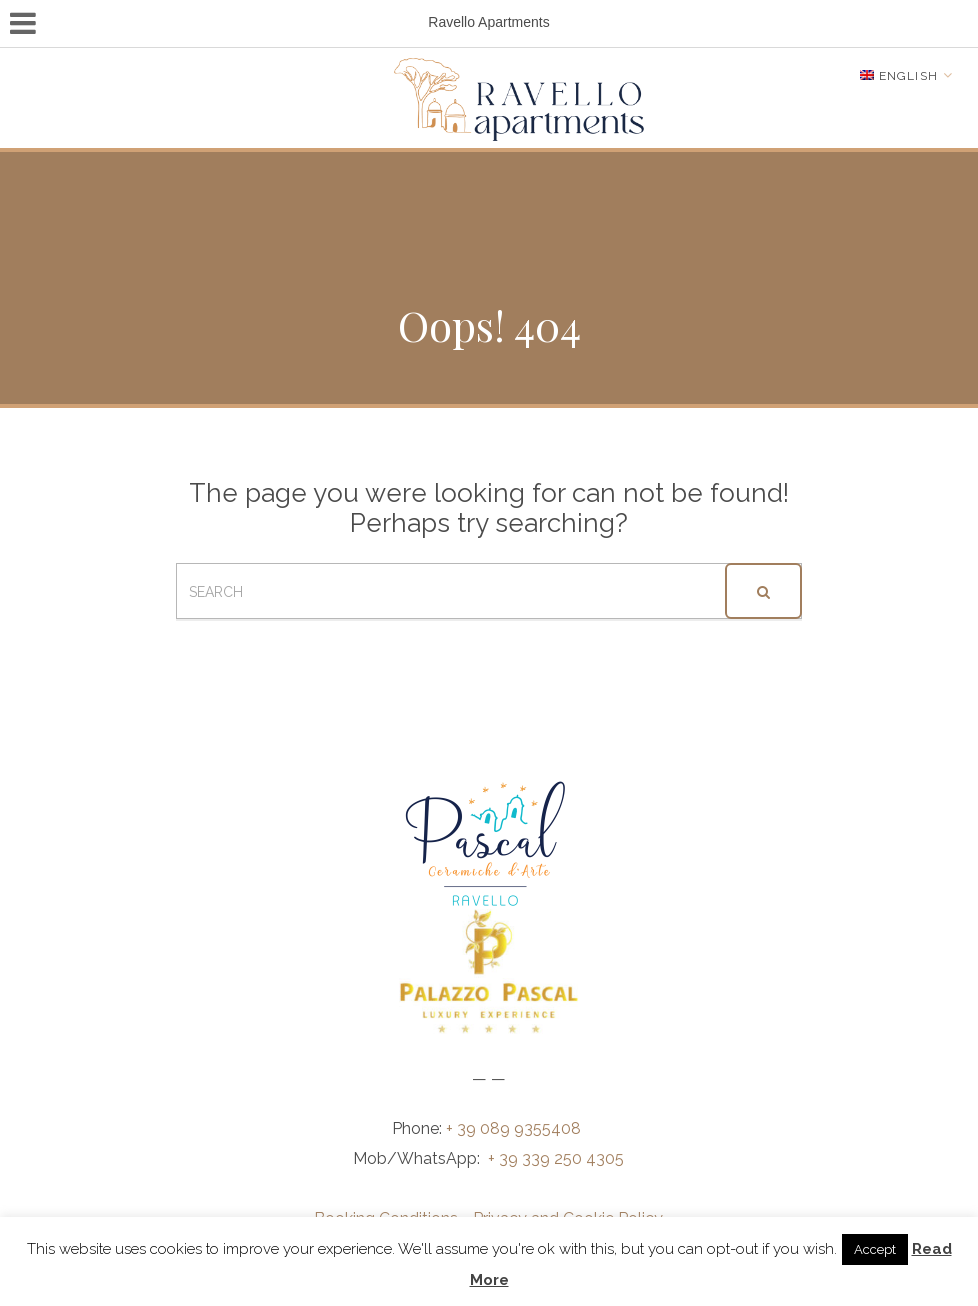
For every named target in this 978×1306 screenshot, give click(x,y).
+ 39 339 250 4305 (556, 1158)
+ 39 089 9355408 (515, 1128)
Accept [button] (875, 1249)
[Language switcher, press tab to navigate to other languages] (906, 75)
